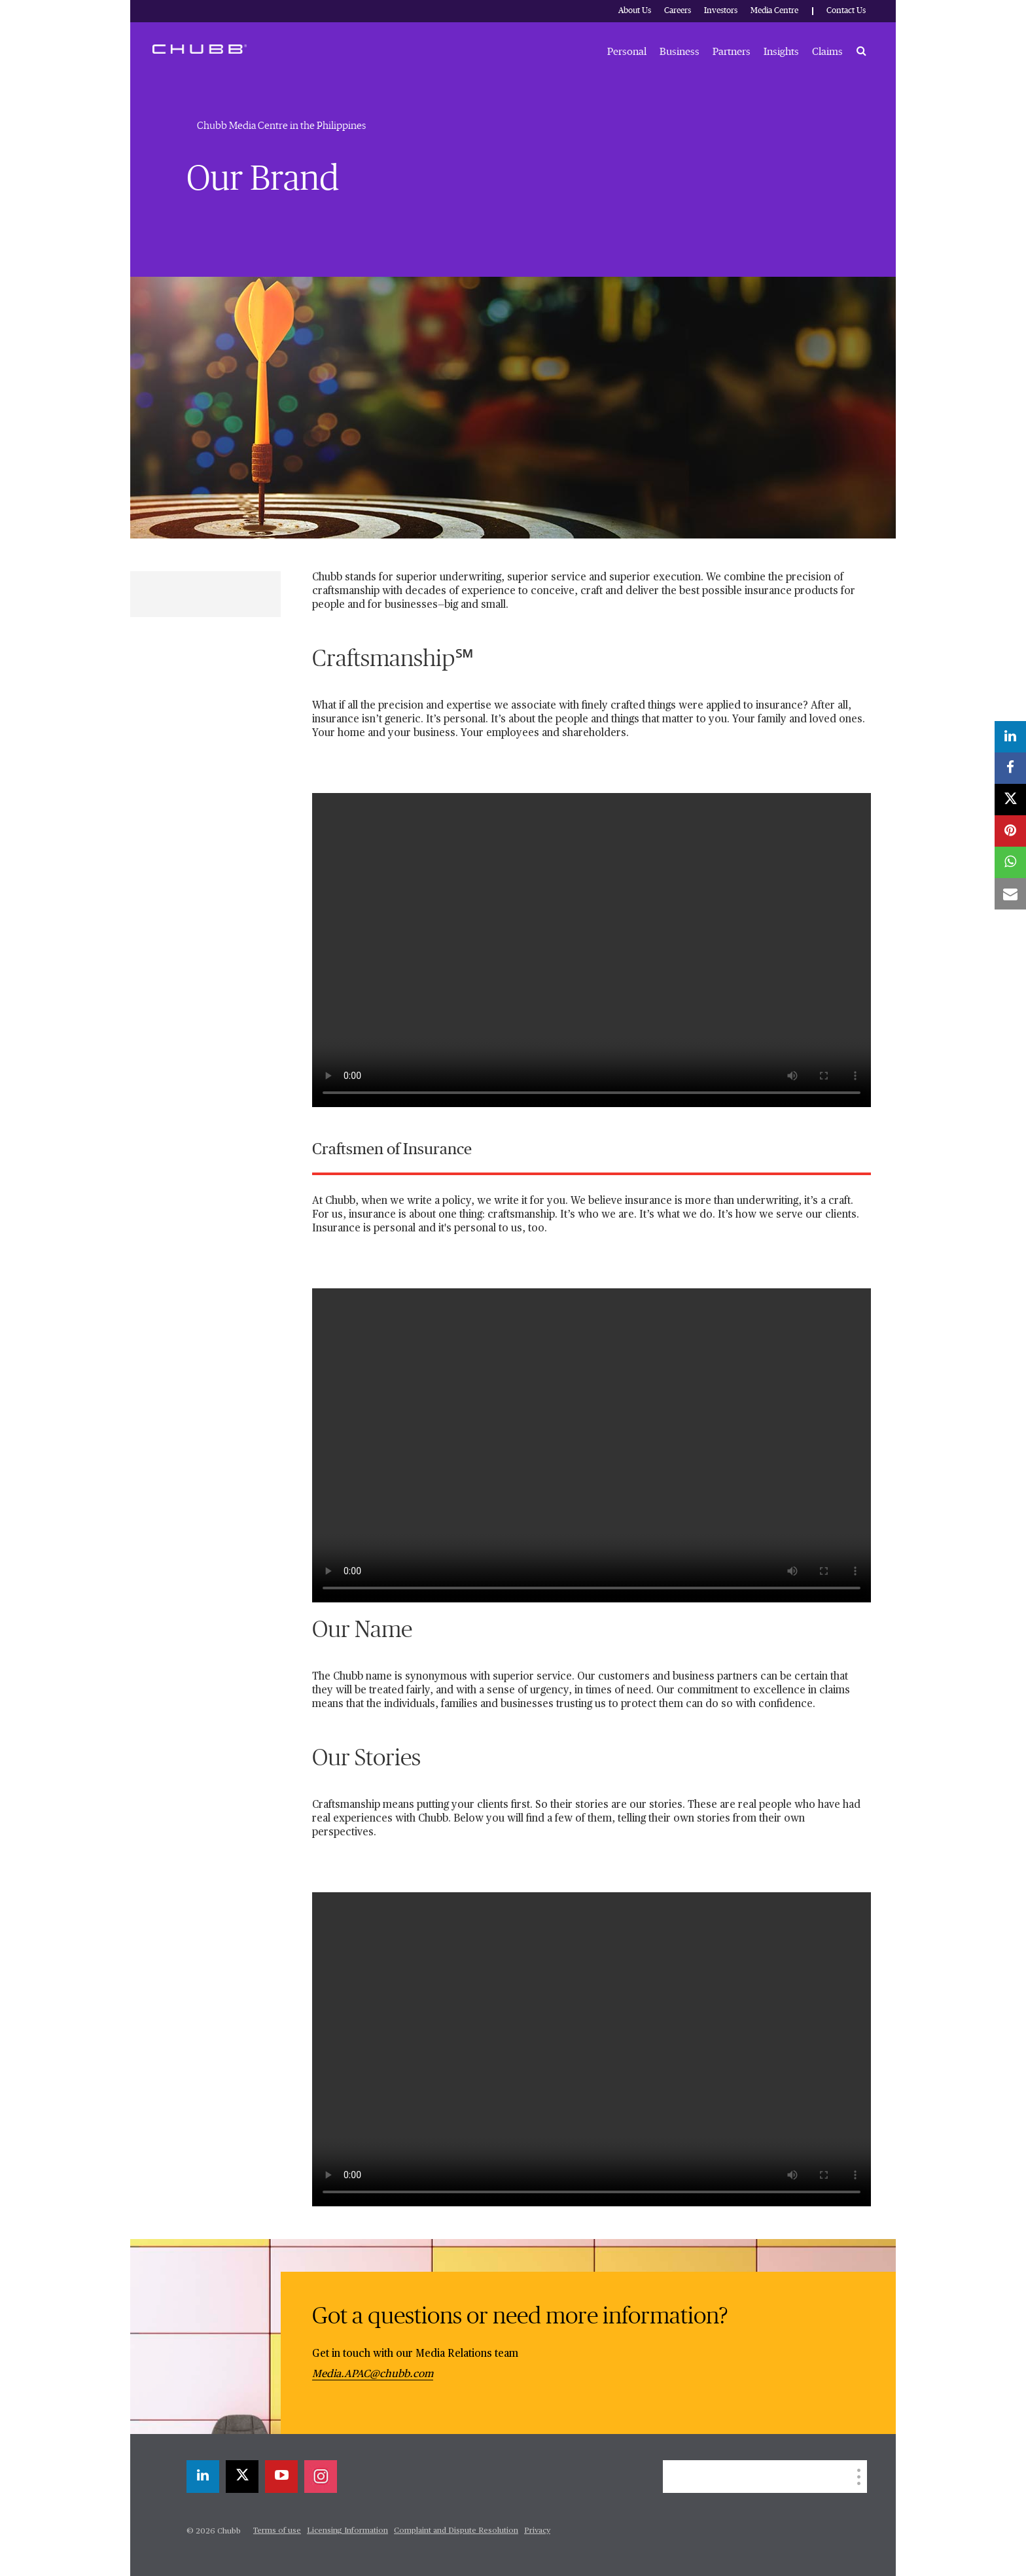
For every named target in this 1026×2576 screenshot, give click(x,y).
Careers (677, 11)
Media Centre (774, 11)
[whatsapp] (1010, 862)
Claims (827, 51)
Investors (720, 11)
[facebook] (1010, 768)
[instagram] (320, 2476)
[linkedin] (202, 2476)
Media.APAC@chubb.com (372, 2374)
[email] (1010, 893)
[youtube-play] (281, 2476)
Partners (732, 51)
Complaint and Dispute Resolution (456, 2531)
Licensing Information (347, 2531)
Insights (781, 51)
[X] (242, 2476)
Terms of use (277, 2531)
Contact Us (846, 11)
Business (679, 51)
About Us (634, 11)
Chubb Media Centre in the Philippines (281, 125)
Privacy (537, 2531)
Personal (626, 51)
